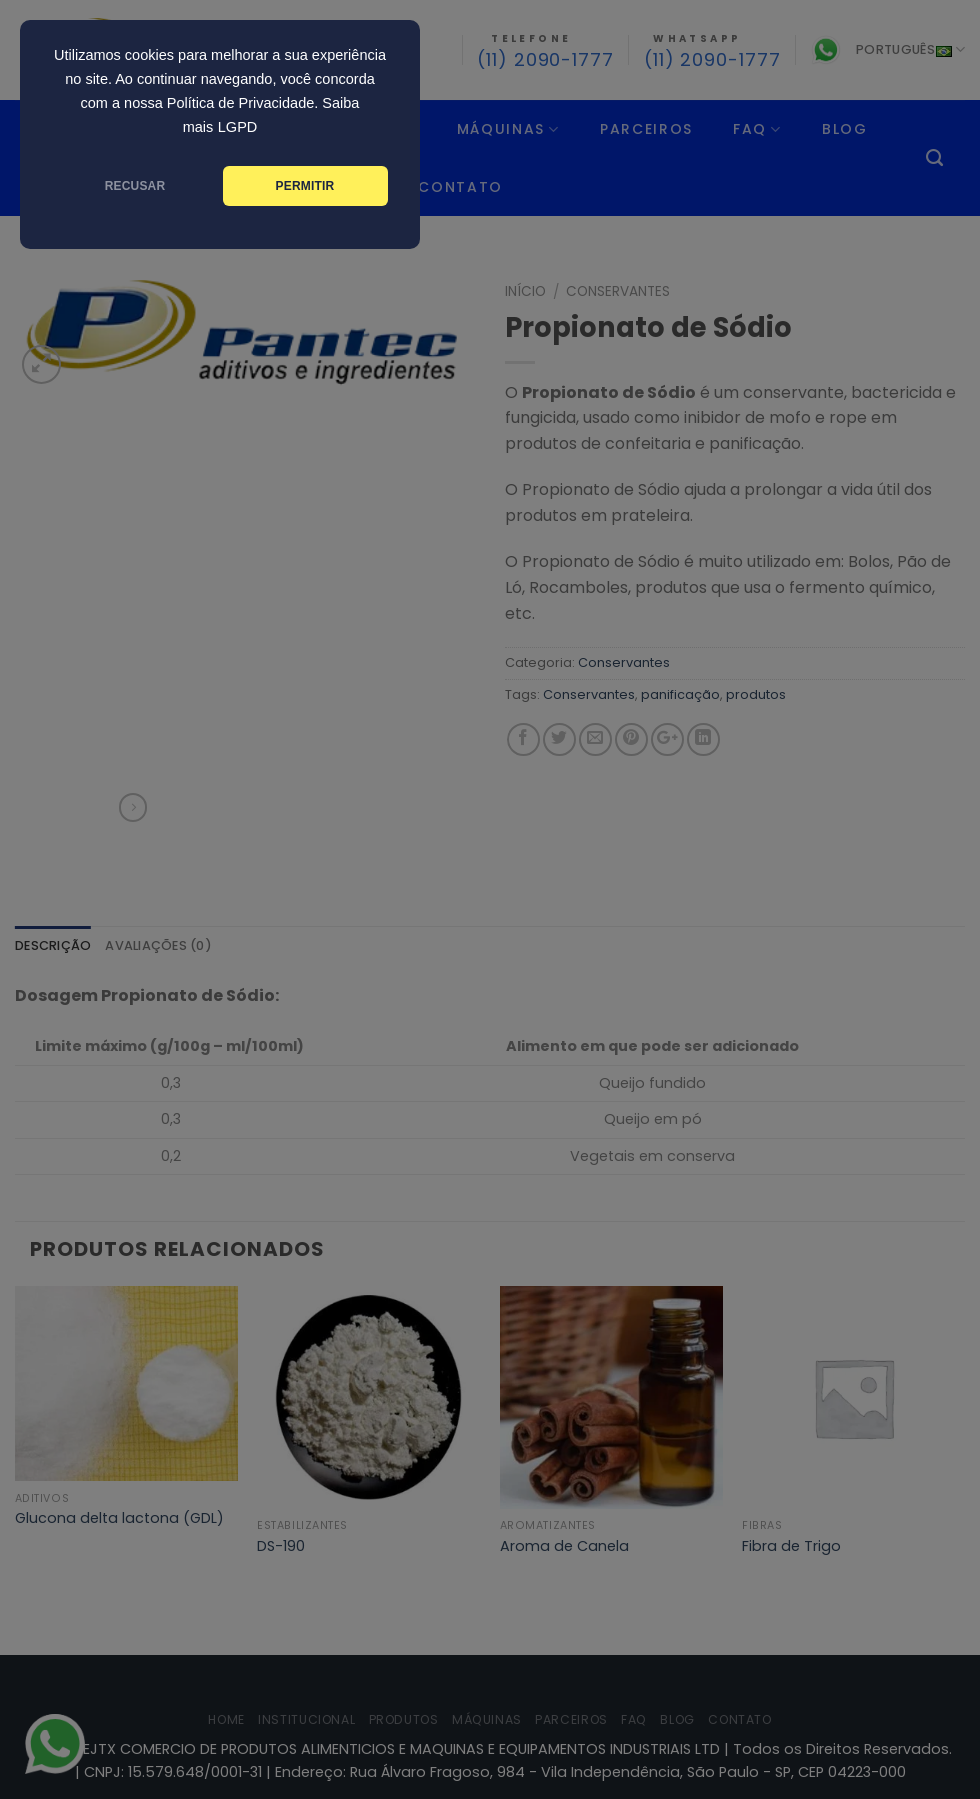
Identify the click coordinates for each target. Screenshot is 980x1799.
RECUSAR (135, 186)
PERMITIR (305, 186)
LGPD (238, 127)
